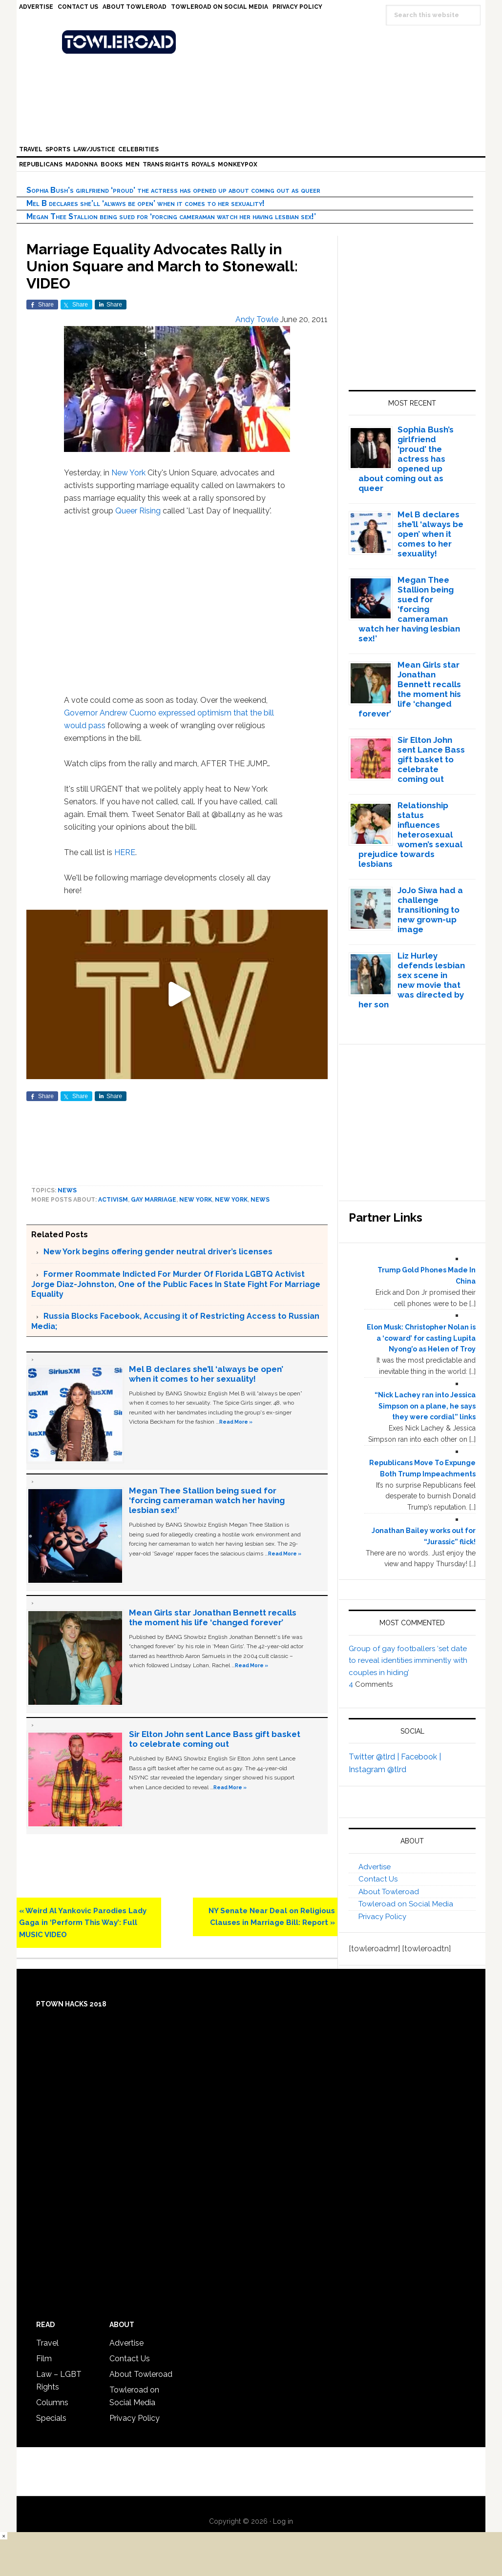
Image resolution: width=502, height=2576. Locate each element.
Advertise (374, 1866)
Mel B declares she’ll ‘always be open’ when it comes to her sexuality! (145, 203)
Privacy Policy (382, 1916)
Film (44, 2358)
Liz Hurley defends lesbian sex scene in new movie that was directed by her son (411, 980)
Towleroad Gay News (253, 42)
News (67, 1190)
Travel (47, 2343)
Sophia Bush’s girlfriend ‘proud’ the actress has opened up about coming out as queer (173, 190)
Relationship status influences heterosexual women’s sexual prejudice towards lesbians (410, 834)
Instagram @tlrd (377, 1769)
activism (113, 1199)
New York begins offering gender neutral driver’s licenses (157, 1251)
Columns (52, 2402)
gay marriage (153, 1199)
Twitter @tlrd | (375, 1756)
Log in (283, 2521)
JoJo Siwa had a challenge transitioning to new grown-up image (430, 909)
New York (128, 472)
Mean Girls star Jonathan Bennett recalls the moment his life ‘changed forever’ (212, 1617)
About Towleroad (388, 1891)
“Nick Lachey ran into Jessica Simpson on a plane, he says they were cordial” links (425, 1406)
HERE (124, 852)
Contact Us (377, 1879)
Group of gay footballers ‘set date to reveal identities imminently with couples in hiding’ (408, 1660)
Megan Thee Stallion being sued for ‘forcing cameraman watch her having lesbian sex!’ (171, 216)
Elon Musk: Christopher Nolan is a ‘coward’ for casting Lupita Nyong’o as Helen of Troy (421, 1338)
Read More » (235, 1422)
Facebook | (421, 1756)
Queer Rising (138, 510)
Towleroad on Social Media (405, 1904)
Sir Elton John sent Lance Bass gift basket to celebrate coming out (214, 1739)
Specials (51, 2418)
